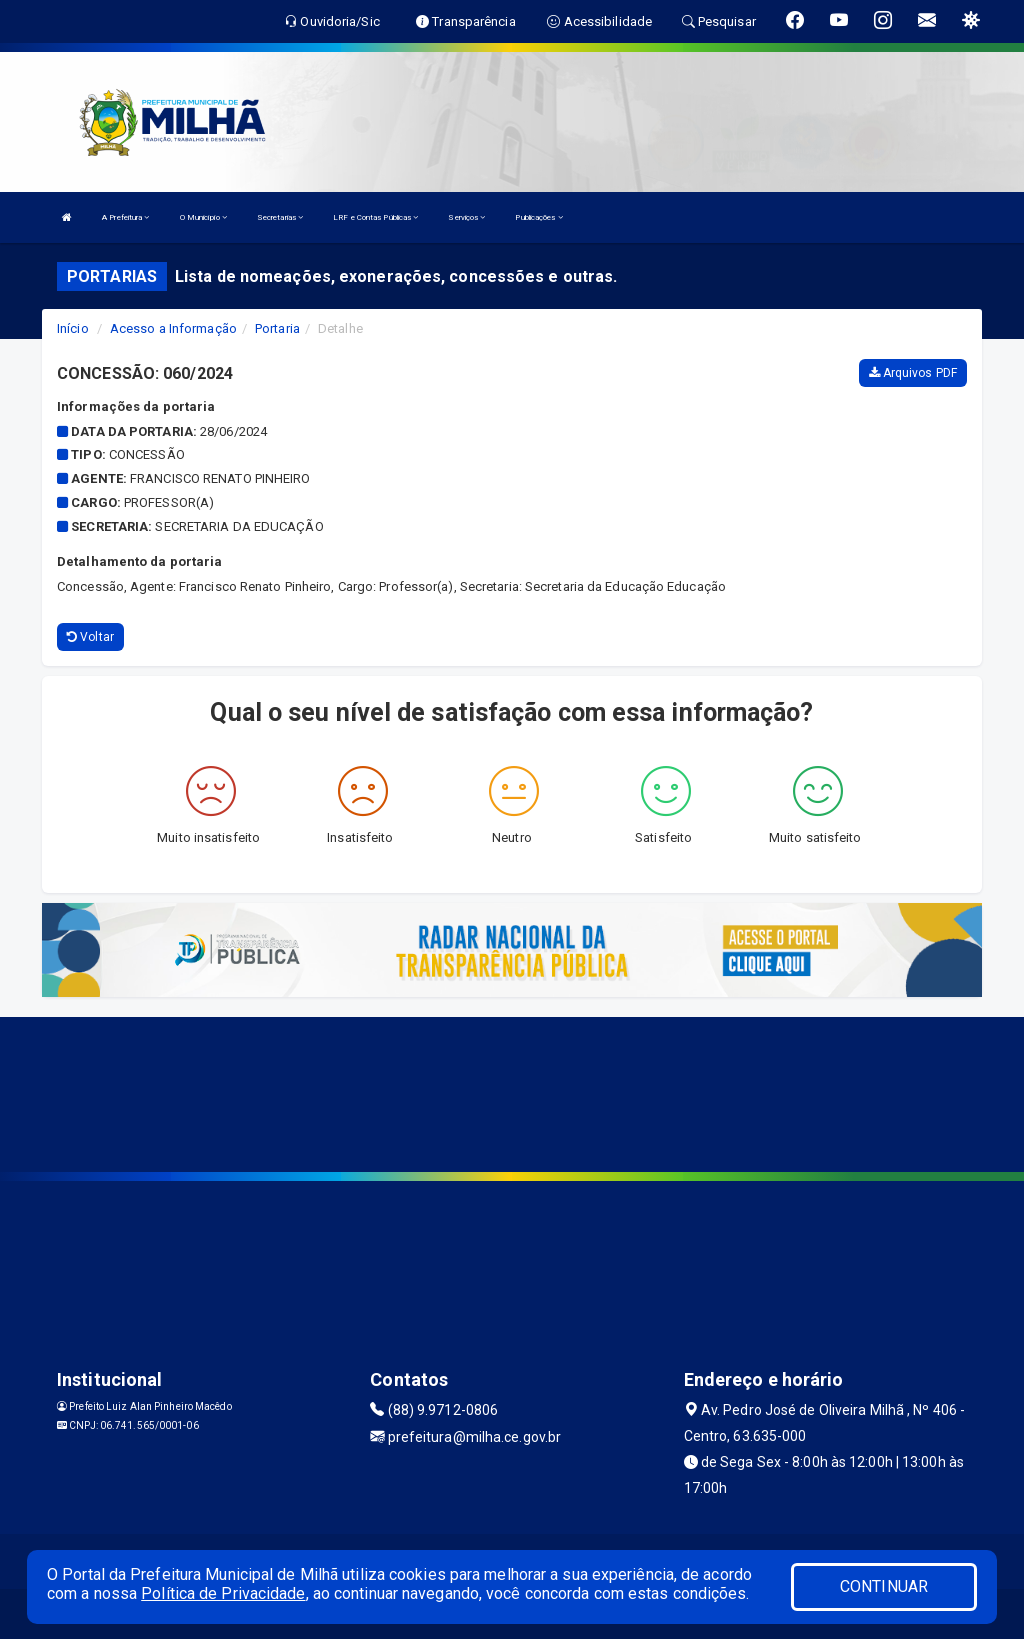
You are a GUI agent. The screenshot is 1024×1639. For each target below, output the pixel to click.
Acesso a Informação (173, 328)
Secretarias (280, 217)
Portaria (277, 328)
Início (73, 328)
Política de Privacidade (223, 1593)
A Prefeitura (125, 217)
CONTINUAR (884, 1586)
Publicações (538, 217)
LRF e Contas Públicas (375, 217)
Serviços (466, 217)
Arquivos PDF (913, 373)
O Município (203, 217)
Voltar (90, 637)
